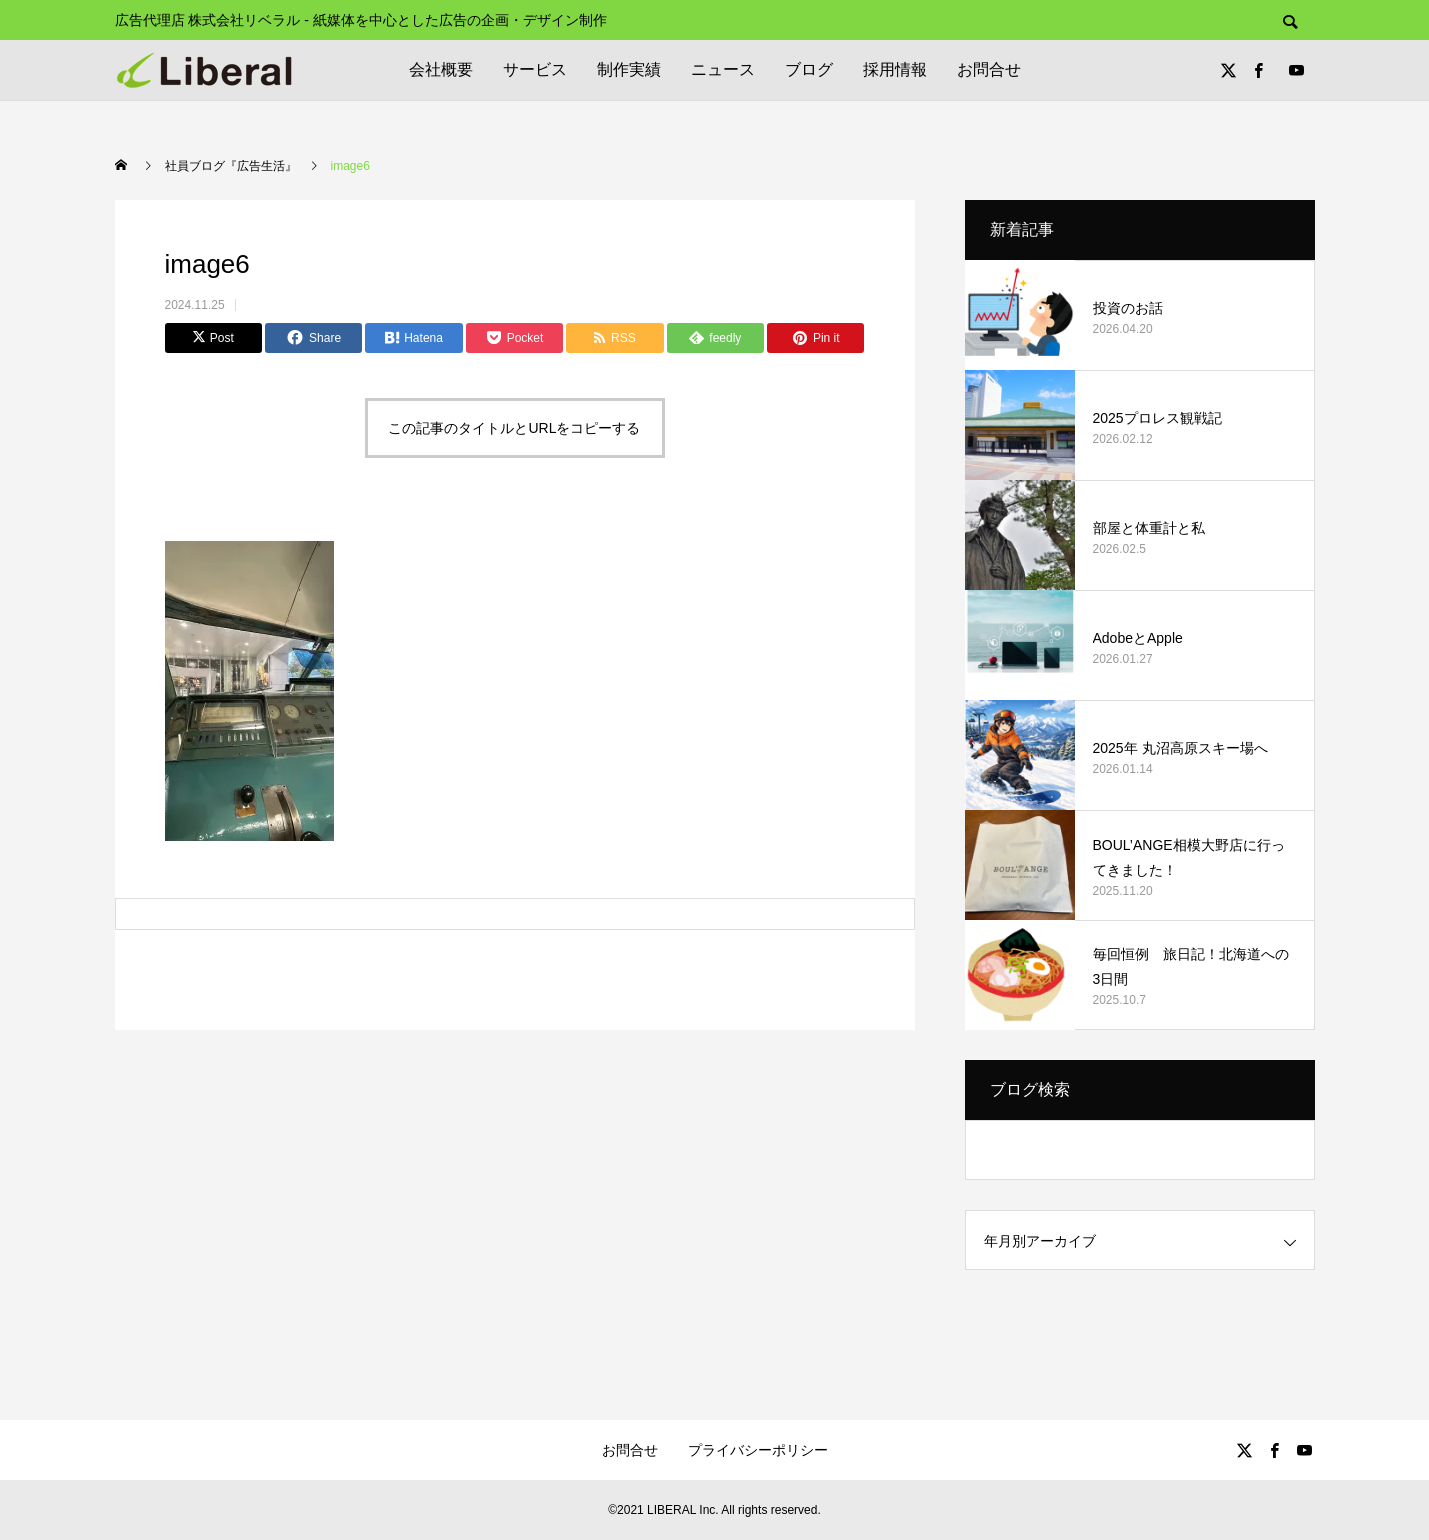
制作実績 (629, 69)
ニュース (723, 69)
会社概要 (441, 69)
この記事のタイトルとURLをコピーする (514, 428)
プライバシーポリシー (758, 1450)
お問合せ (989, 69)
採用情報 (895, 69)
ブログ (809, 69)
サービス (535, 69)
